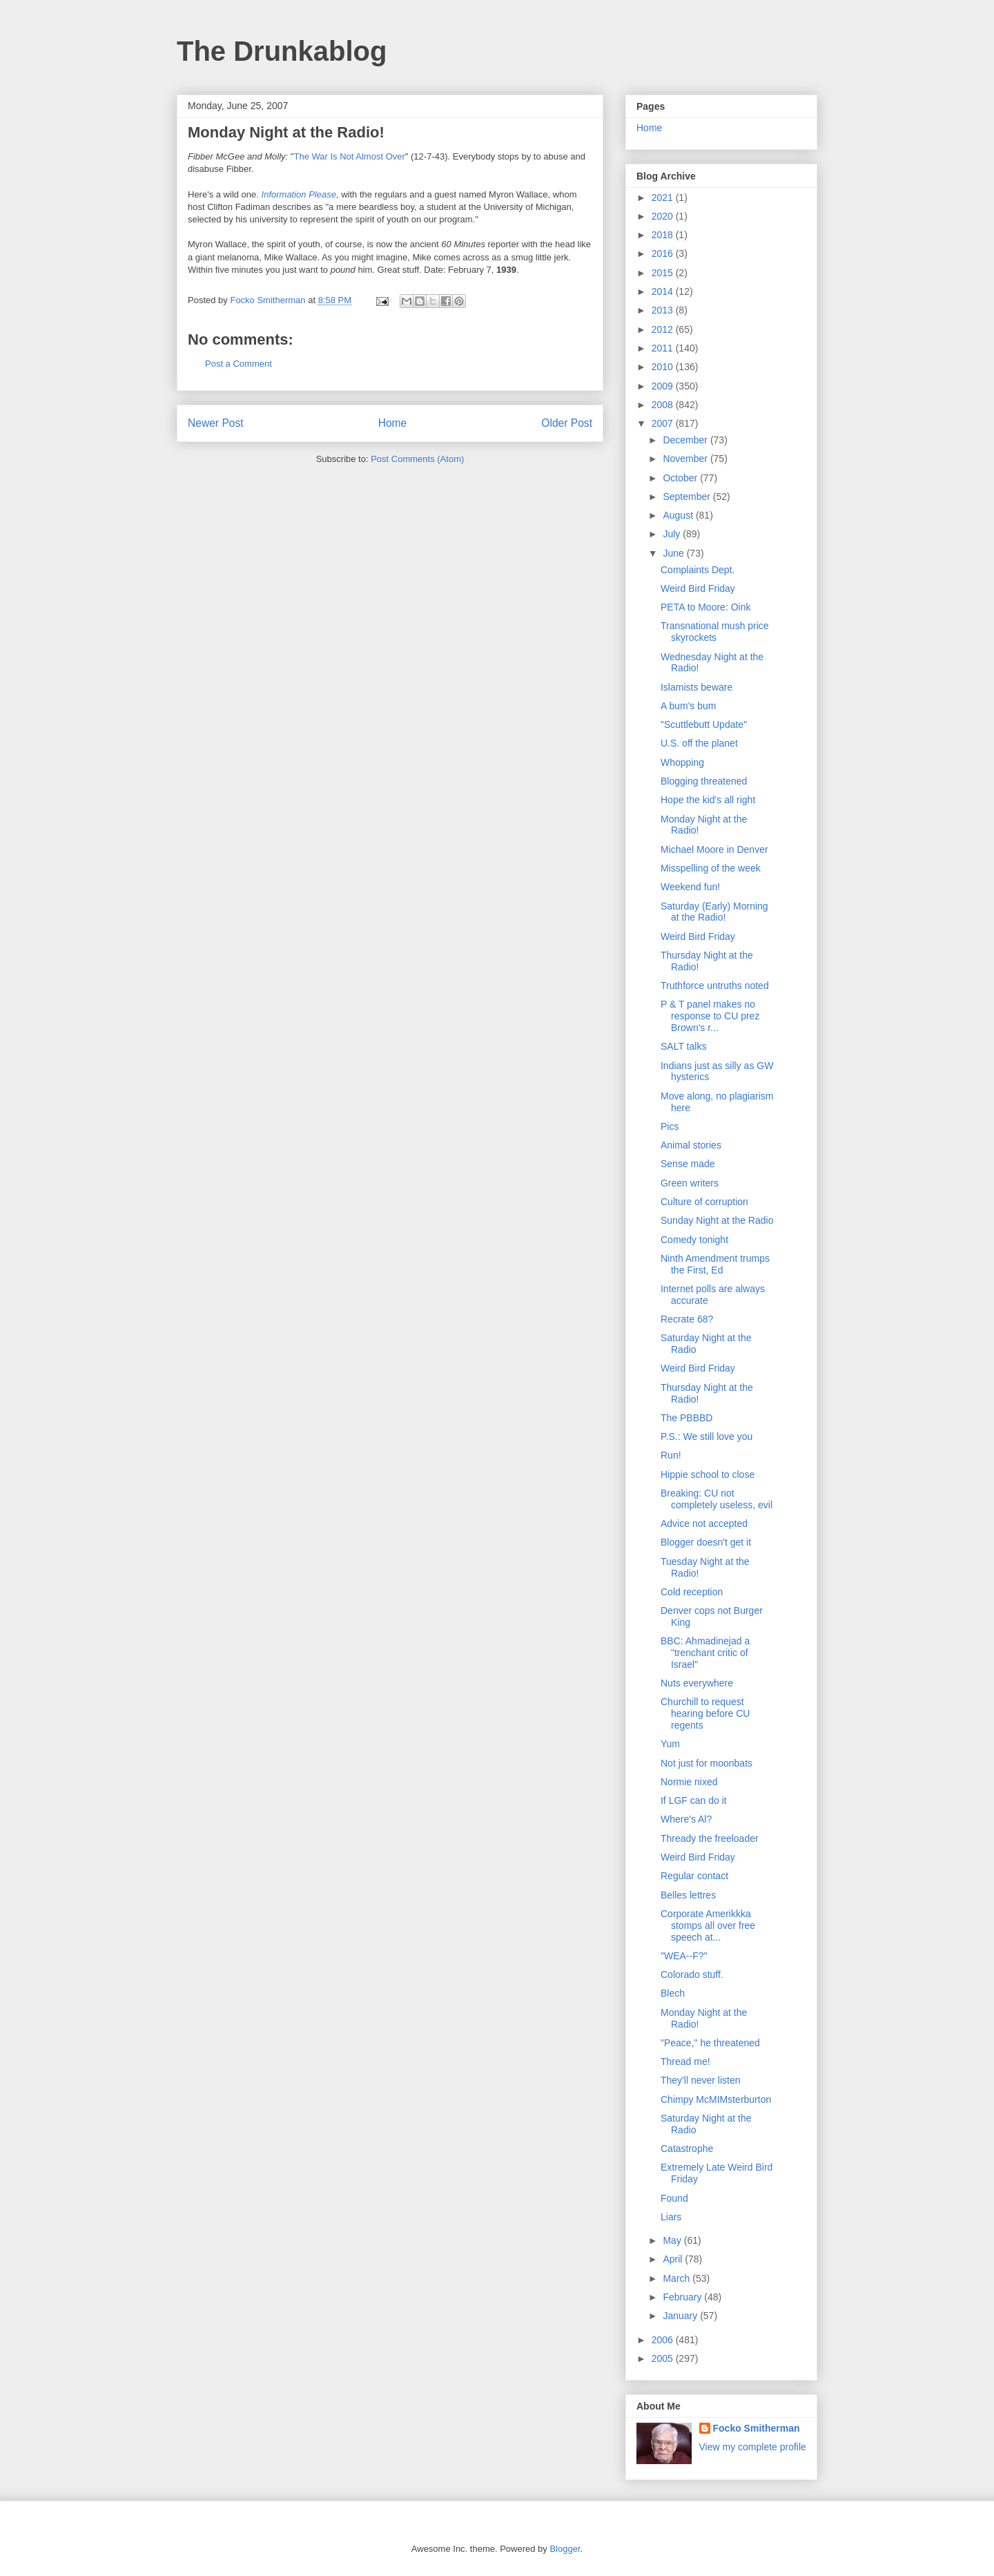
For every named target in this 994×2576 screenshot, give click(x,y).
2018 (664, 234)
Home (392, 423)
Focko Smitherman (756, 2428)
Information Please (299, 194)
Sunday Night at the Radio (717, 1220)
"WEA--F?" (684, 1955)
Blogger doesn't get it (706, 1542)
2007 (664, 423)
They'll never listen (701, 2080)
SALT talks (683, 1046)
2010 (664, 366)
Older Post (566, 423)
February (683, 2297)
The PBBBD (686, 1417)
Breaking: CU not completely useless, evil (716, 1499)
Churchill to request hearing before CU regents (705, 1713)
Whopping (682, 762)
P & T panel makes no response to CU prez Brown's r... (710, 1016)
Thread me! (685, 2061)
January (681, 2315)
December (686, 439)
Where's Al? (686, 1819)
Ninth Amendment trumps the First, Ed (715, 1264)
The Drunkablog (282, 51)
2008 (664, 404)
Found (674, 2198)
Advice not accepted (704, 1523)
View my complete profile (752, 2446)
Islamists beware (696, 687)
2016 (664, 253)
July (673, 533)
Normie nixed (689, 1781)
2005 (664, 2358)
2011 (664, 348)
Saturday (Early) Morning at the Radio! (714, 912)
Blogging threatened (704, 781)
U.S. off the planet (699, 743)
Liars (671, 2216)
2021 (664, 197)
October (681, 477)
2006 (664, 2339)
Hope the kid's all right (708, 799)
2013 (664, 310)
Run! (671, 1455)
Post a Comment (238, 363)
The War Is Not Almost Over (349, 156)
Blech (673, 1993)
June (674, 553)
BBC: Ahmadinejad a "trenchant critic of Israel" (705, 1652)
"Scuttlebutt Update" (704, 724)
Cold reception (692, 1591)
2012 (664, 329)
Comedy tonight (694, 1239)
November (686, 458)
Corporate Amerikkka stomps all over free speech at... (708, 1925)
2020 (664, 216)
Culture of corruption (704, 1201)
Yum (670, 1743)
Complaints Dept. (697, 569)
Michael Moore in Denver (714, 849)
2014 (664, 291)
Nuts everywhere (697, 1683)
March (677, 2278)
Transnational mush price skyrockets (715, 631)
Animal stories (691, 1145)
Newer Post (216, 423)
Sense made (688, 1163)
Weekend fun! (690, 886)
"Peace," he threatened (710, 2042)
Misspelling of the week (711, 868)
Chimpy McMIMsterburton (716, 2099)
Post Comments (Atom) (417, 459)
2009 (664, 386)
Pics (670, 1126)
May (673, 2240)
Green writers (690, 1183)
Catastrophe (687, 2148)
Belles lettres (688, 1895)
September (687, 496)
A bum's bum (689, 705)
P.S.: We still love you (706, 1436)
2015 (664, 272)
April (674, 2259)
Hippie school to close (707, 1474)
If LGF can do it (694, 1800)
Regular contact (694, 1875)
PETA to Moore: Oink (705, 607)
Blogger (564, 2549)
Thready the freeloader (710, 1838)
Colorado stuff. (692, 1974)
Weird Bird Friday (698, 588)
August (679, 515)
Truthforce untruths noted (715, 985)
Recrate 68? (687, 1319)
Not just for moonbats (706, 1763)
